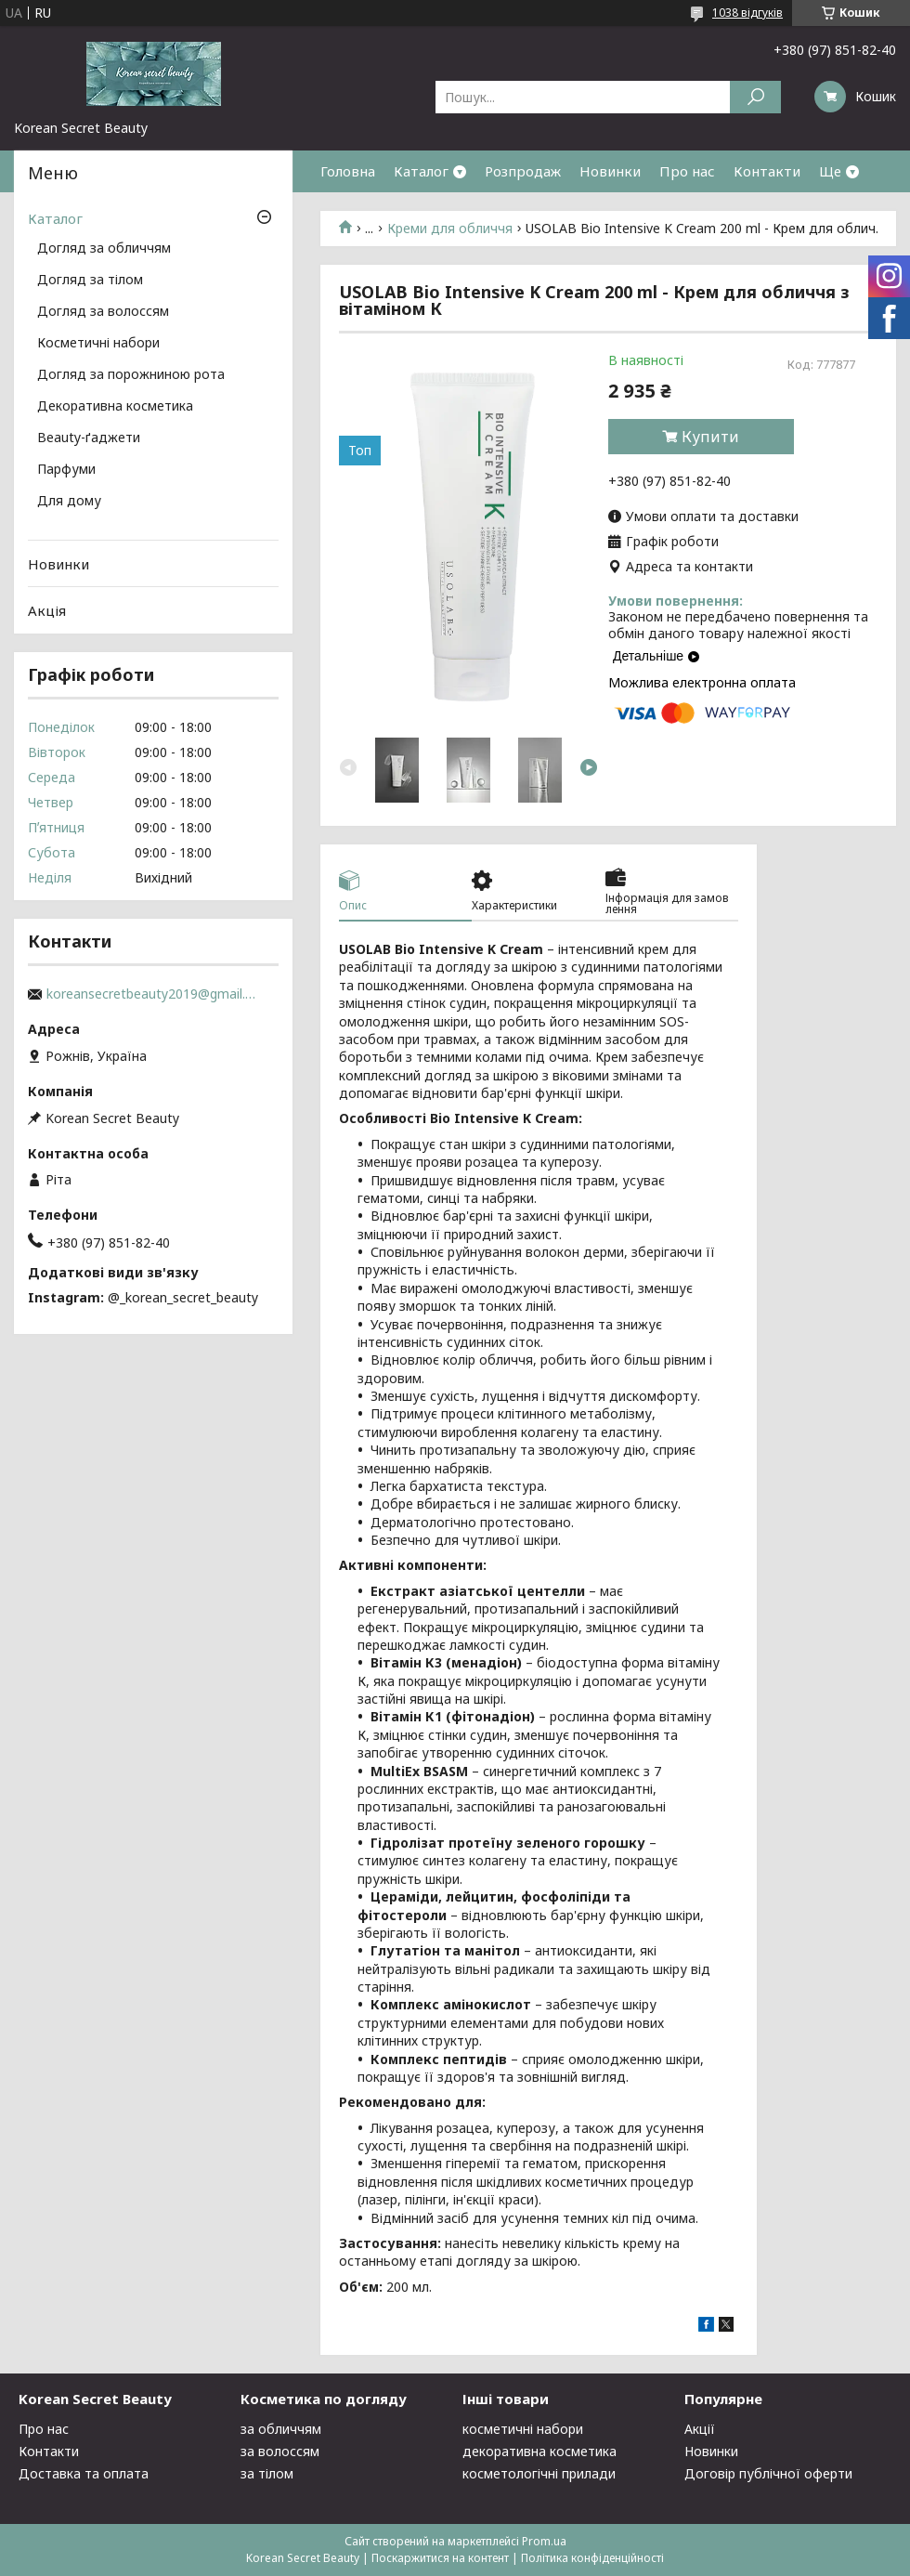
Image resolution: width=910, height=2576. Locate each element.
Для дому (69, 501)
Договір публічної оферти (768, 2473)
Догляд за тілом (90, 280)
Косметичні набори (98, 343)
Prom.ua (544, 2541)
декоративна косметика (539, 2451)
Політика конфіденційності (592, 2558)
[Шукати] (755, 97)
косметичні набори (522, 2429)
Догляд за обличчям (104, 249)
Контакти (767, 171)
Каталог (421, 171)
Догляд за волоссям (103, 312)
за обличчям (280, 2429)
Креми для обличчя (450, 228)
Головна (347, 171)
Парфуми (66, 470)
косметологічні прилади (539, 2473)
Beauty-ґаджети (88, 438)
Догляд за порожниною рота (131, 375)
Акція (47, 610)
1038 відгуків (747, 12)
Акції (699, 2429)
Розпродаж (523, 171)
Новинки (610, 171)
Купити (710, 436)
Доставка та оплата (84, 2473)
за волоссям (279, 2451)
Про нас (687, 171)
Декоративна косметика (115, 406)
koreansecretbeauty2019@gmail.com (153, 994)
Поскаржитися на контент (440, 2558)
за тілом (266, 2473)
